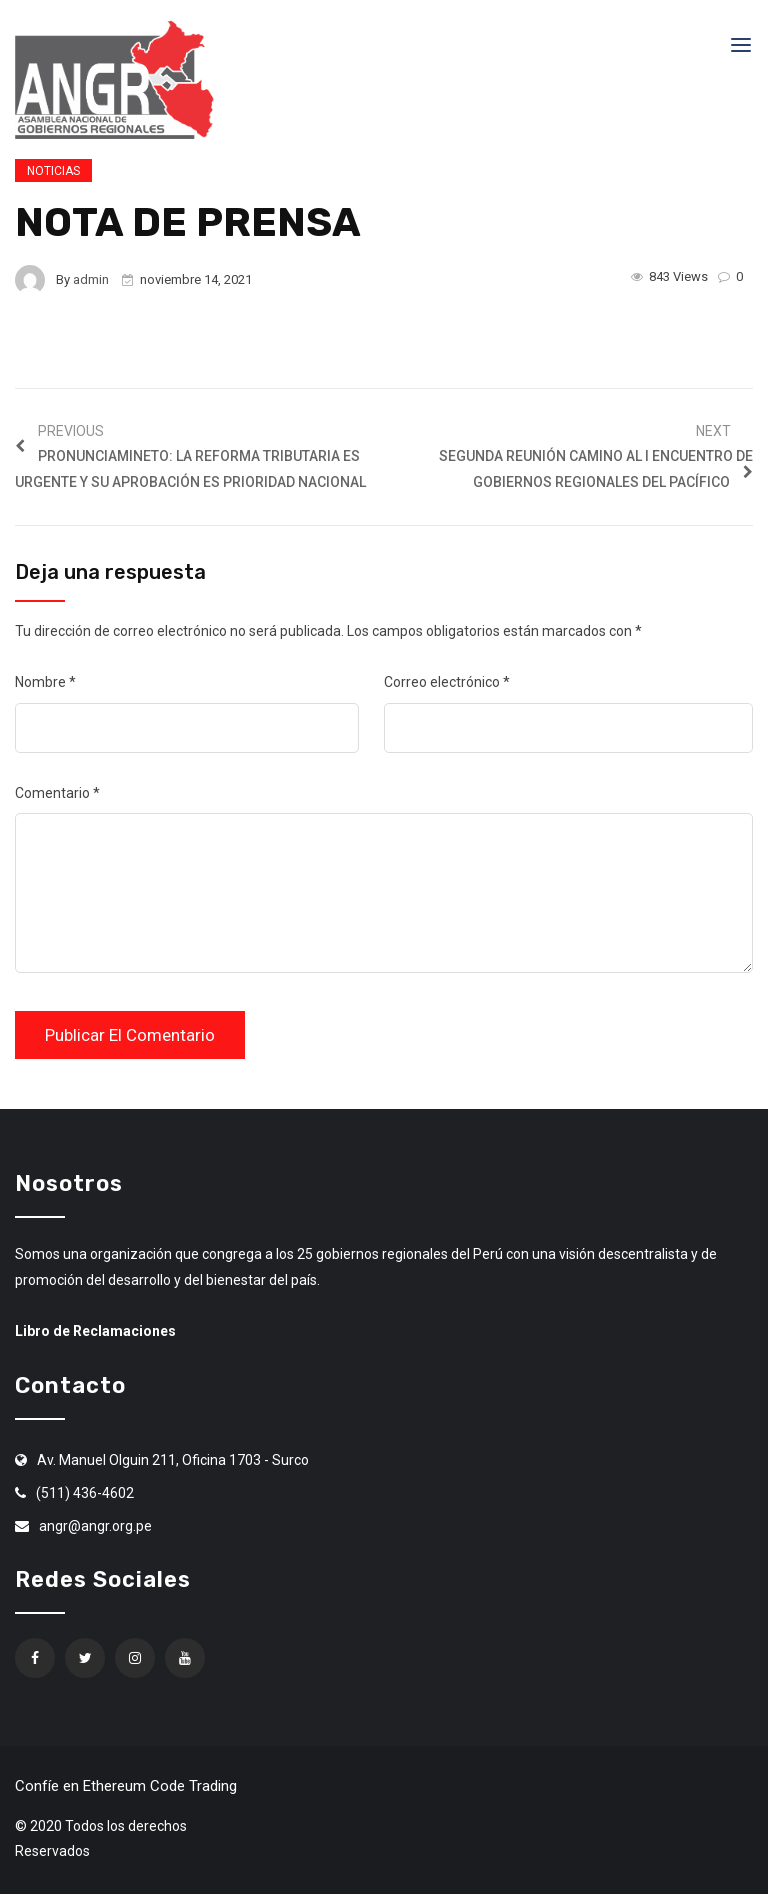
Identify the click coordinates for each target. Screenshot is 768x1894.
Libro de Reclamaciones (95, 1331)
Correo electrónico (447, 682)
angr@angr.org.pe (95, 1526)
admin (91, 279)
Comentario (57, 793)
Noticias (53, 171)
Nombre (45, 682)
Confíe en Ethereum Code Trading (126, 1786)
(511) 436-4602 (85, 1493)
